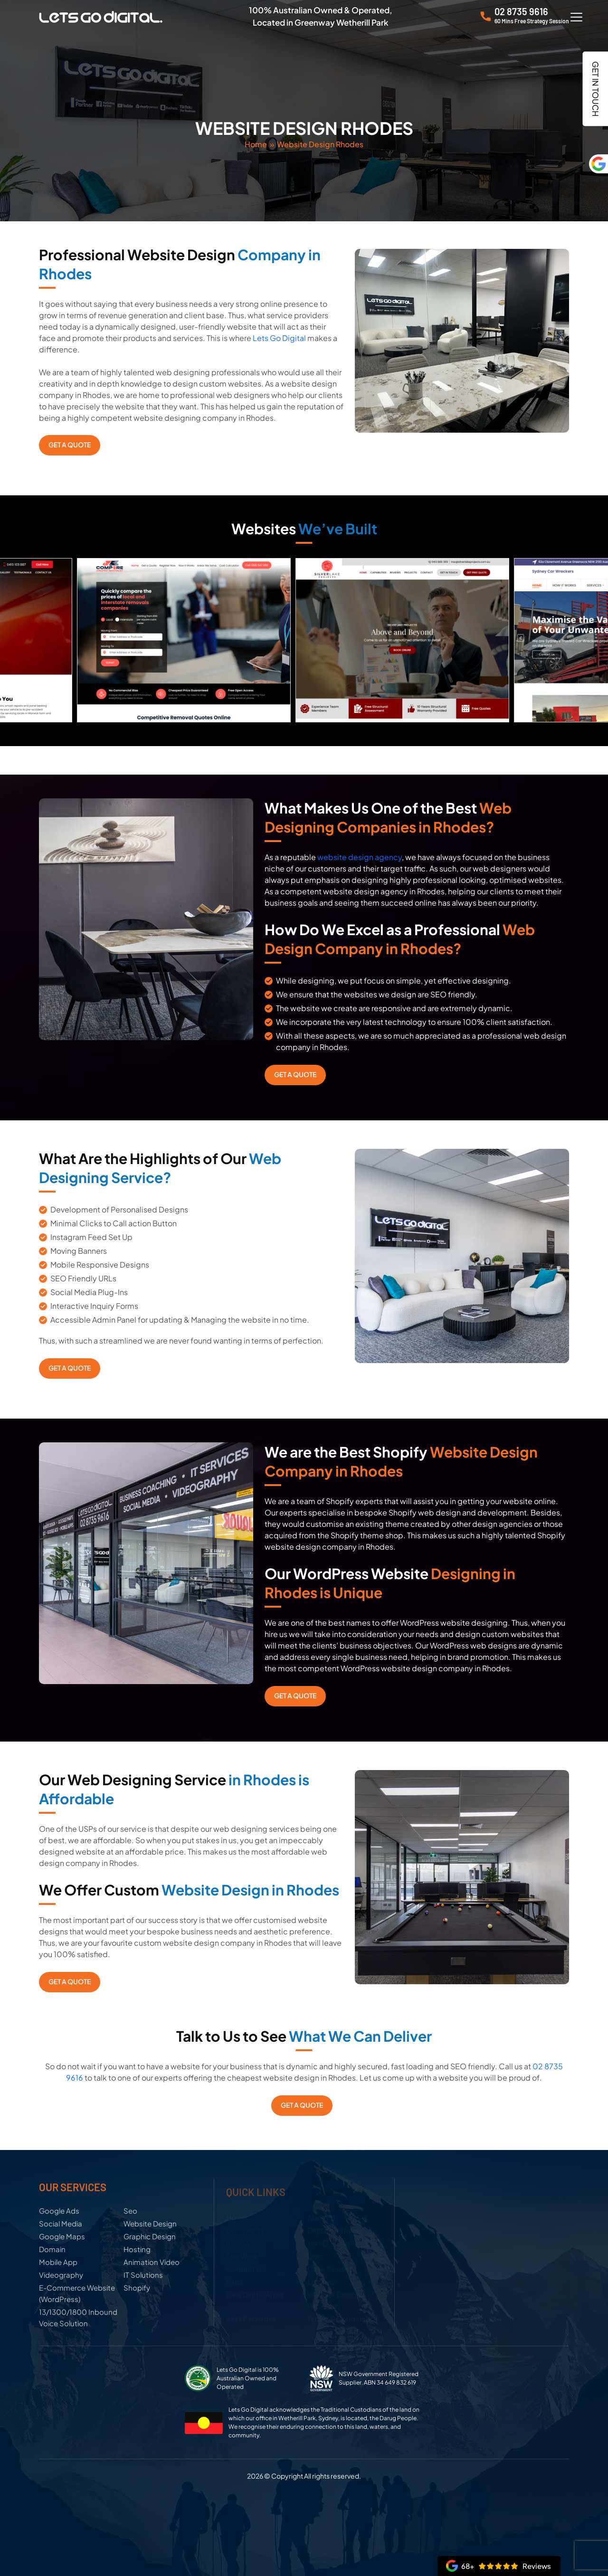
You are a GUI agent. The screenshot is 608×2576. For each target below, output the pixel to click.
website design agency (359, 857)
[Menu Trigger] (577, 16)
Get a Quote (69, 444)
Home (256, 144)
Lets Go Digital (279, 338)
